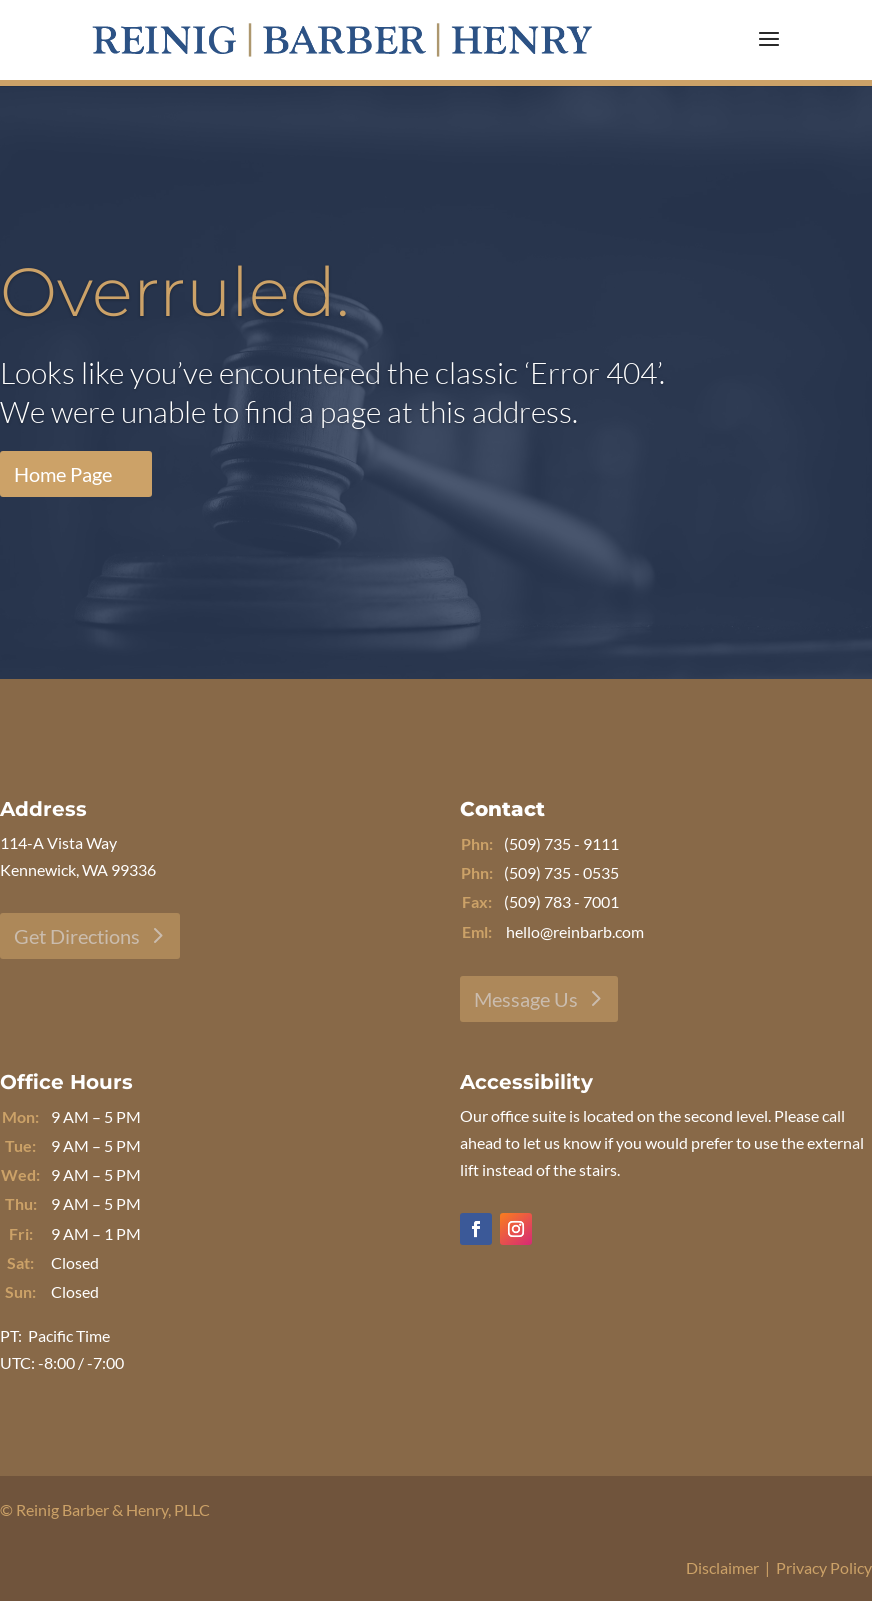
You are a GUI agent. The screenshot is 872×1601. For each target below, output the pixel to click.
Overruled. (175, 295)
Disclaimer (722, 1567)
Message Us (526, 999)
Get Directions (77, 936)
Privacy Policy (824, 1567)
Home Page (63, 478)
